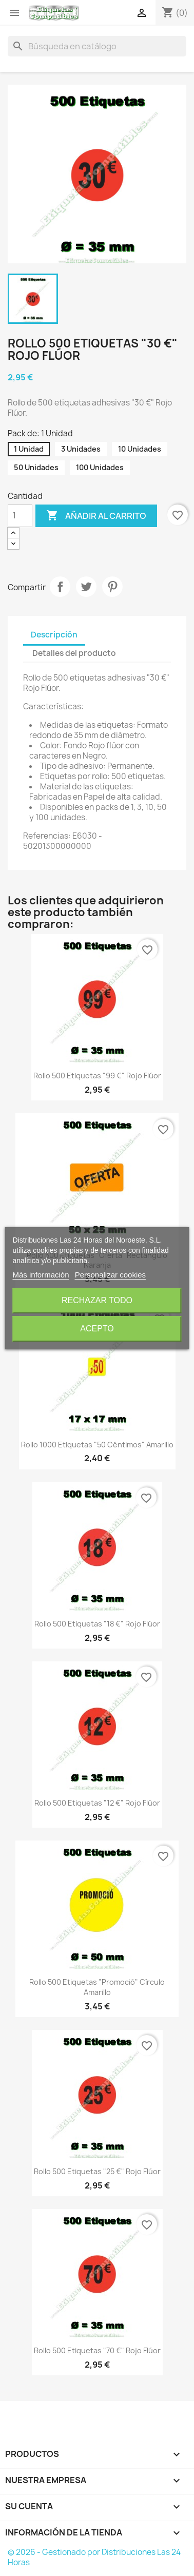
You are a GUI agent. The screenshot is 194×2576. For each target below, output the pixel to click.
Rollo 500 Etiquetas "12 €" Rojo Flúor (97, 1803)
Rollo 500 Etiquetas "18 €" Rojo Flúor (97, 1624)
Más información (40, 1274)
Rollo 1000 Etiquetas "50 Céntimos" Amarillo (97, 1444)
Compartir (60, 586)
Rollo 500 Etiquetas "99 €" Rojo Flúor (97, 1075)
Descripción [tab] (54, 634)
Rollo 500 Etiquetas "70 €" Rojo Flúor (97, 2350)
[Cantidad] (20, 516)
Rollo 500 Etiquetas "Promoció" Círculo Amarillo (97, 1987)
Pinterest (112, 586)
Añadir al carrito (96, 515)
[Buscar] (97, 46)
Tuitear (86, 586)
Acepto (97, 1328)
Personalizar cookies (110, 1274)
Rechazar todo (97, 1300)
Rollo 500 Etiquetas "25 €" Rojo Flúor (97, 2171)
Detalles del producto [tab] (74, 653)
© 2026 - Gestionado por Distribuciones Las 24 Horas (94, 2557)
